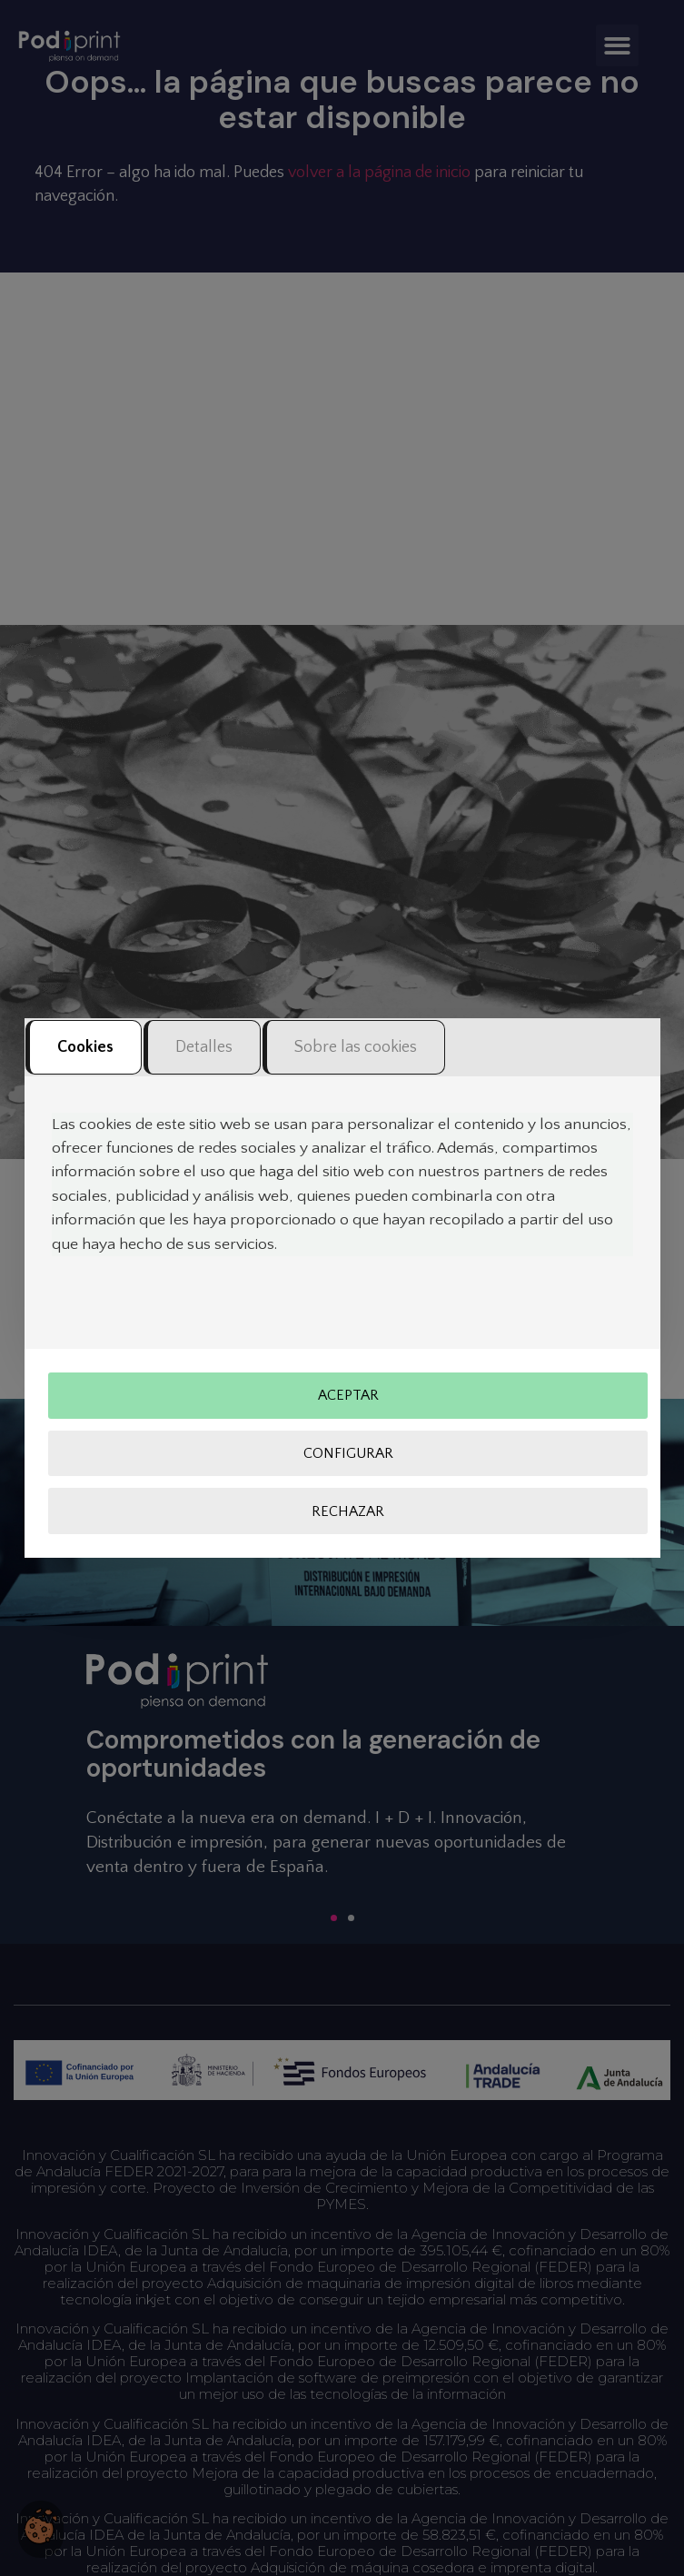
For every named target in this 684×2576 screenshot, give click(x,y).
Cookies (85, 1047)
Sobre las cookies (355, 1047)
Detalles (204, 1047)
